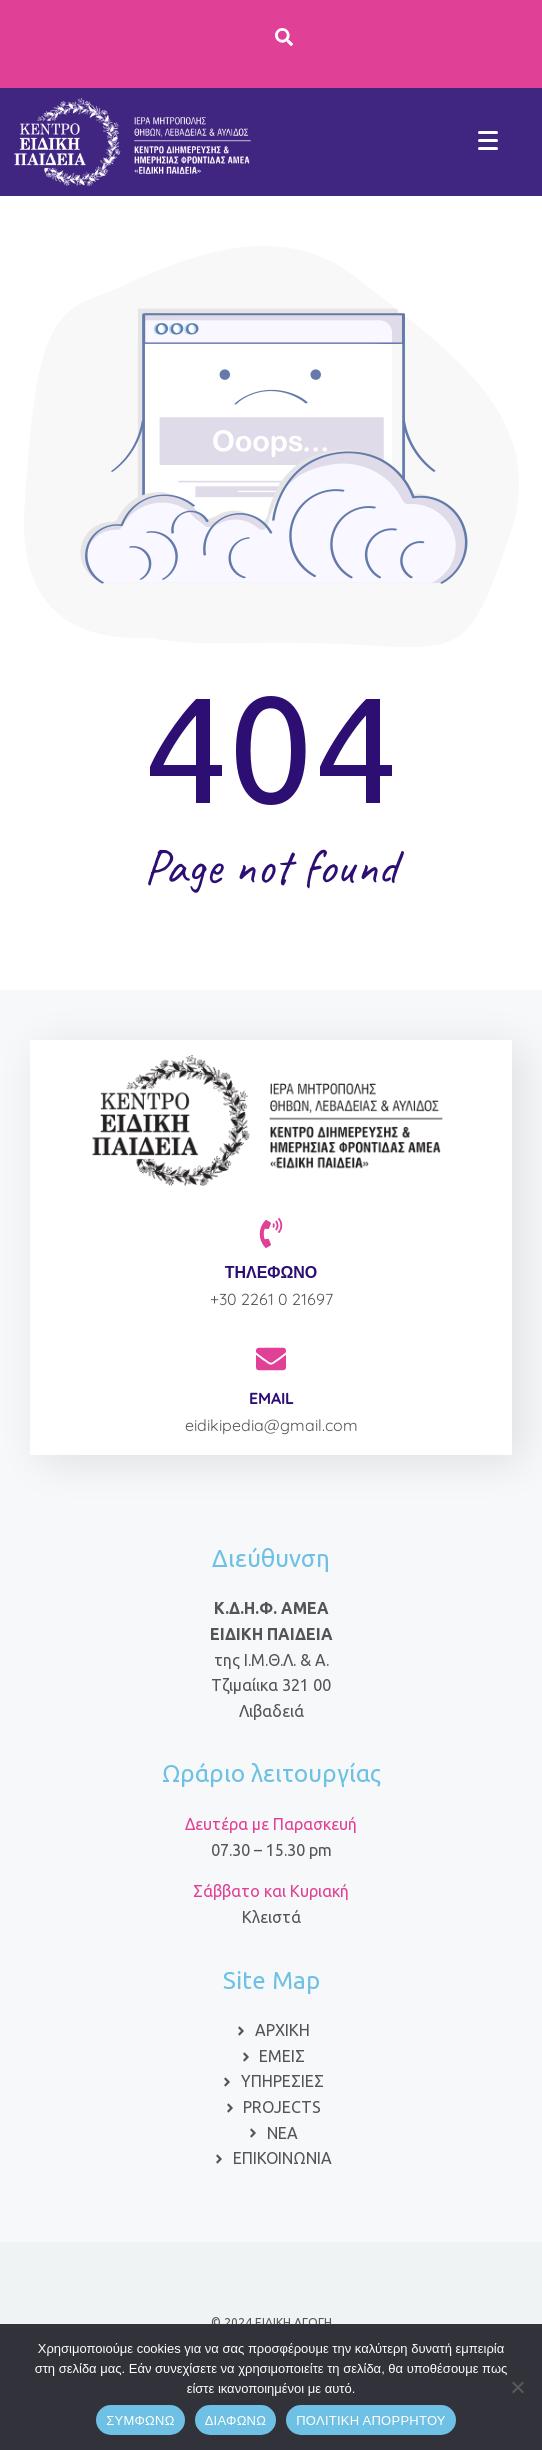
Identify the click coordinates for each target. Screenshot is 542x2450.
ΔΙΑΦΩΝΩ (236, 2420)
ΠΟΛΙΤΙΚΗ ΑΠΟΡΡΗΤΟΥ (371, 2420)
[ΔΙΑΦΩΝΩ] (517, 2387)
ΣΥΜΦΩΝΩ (140, 2420)
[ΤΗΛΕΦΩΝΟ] (271, 1233)
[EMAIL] (271, 1359)
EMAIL (271, 1398)
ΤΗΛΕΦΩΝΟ (271, 1272)
